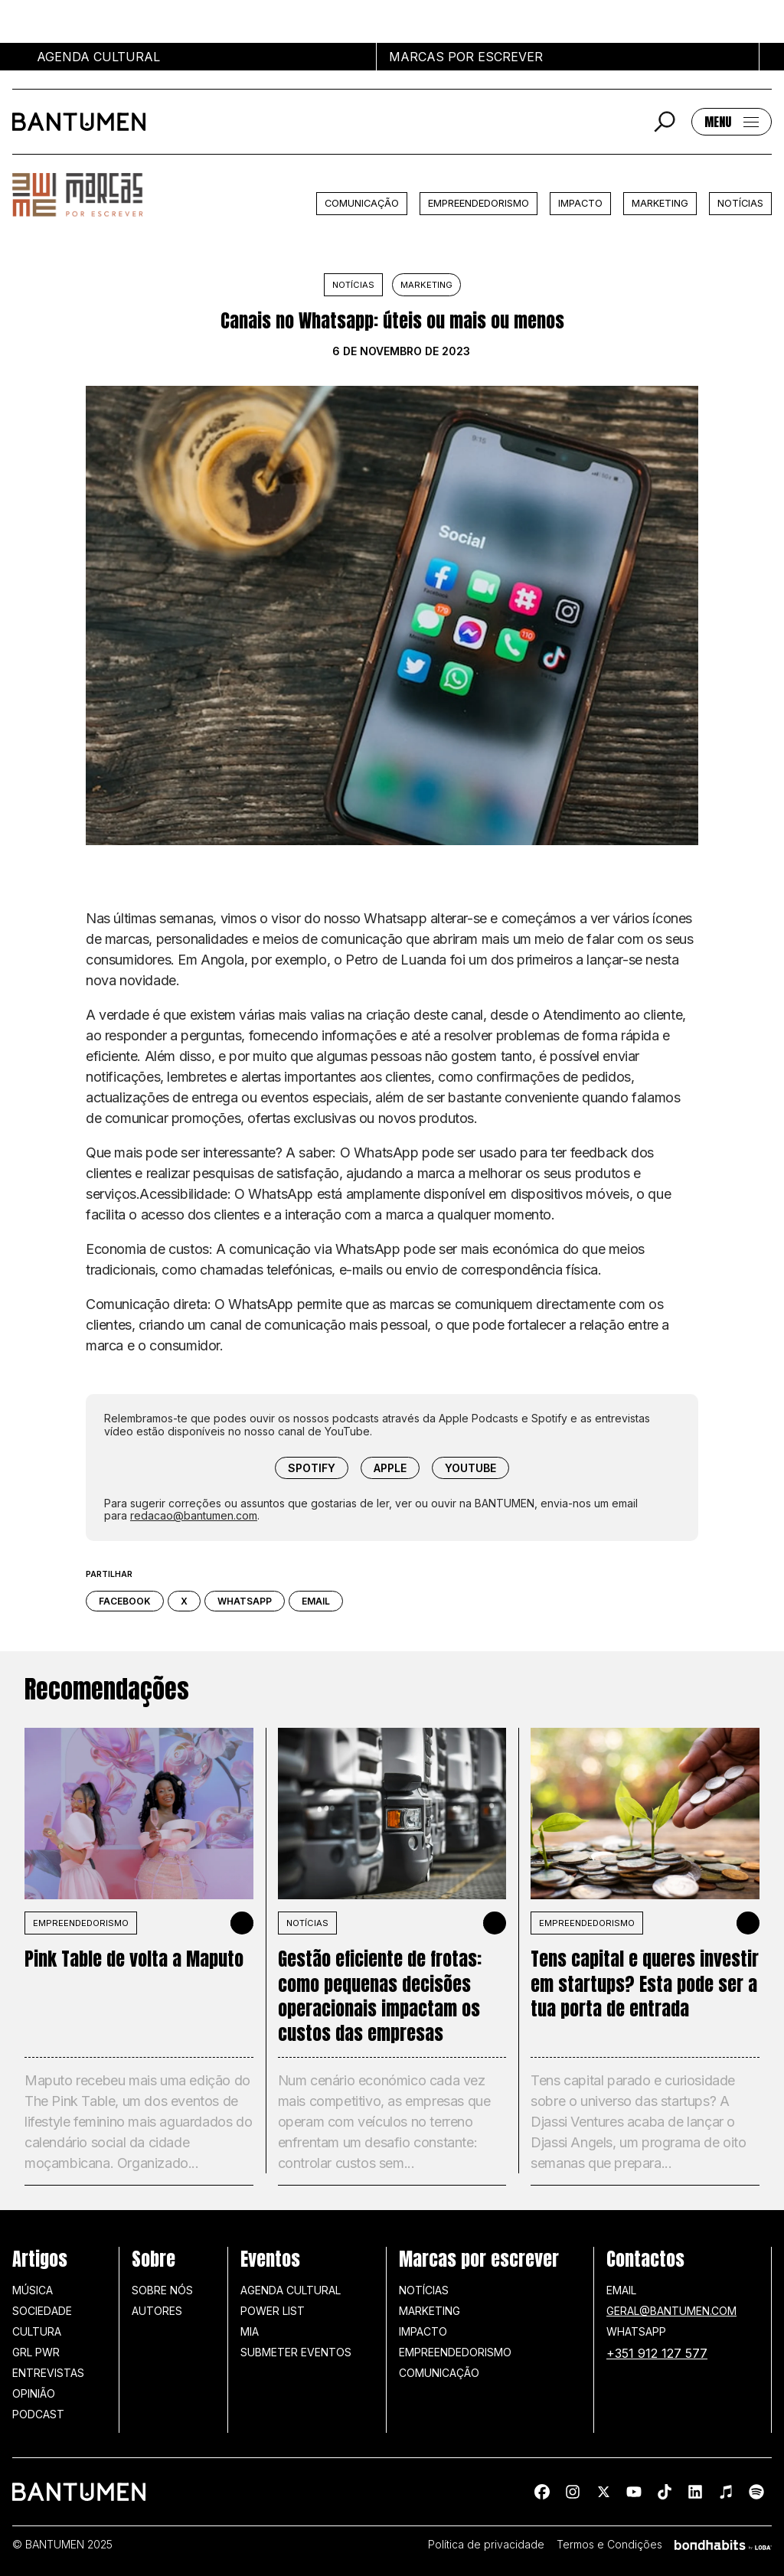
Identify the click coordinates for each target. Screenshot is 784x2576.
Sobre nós (162, 2290)
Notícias (740, 203)
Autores (157, 2310)
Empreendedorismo (478, 203)
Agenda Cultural (290, 2290)
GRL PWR (36, 2352)
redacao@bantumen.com (193, 1515)
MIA (249, 2331)
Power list (272, 2310)
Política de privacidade (486, 2544)
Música (32, 2290)
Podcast (38, 2414)
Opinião (33, 2393)
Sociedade (42, 2310)
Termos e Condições (609, 2544)
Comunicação (362, 203)
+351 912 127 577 (656, 2353)
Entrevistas (48, 2372)
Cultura (36, 2331)
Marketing (660, 203)
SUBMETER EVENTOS (295, 2352)
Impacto (580, 203)
